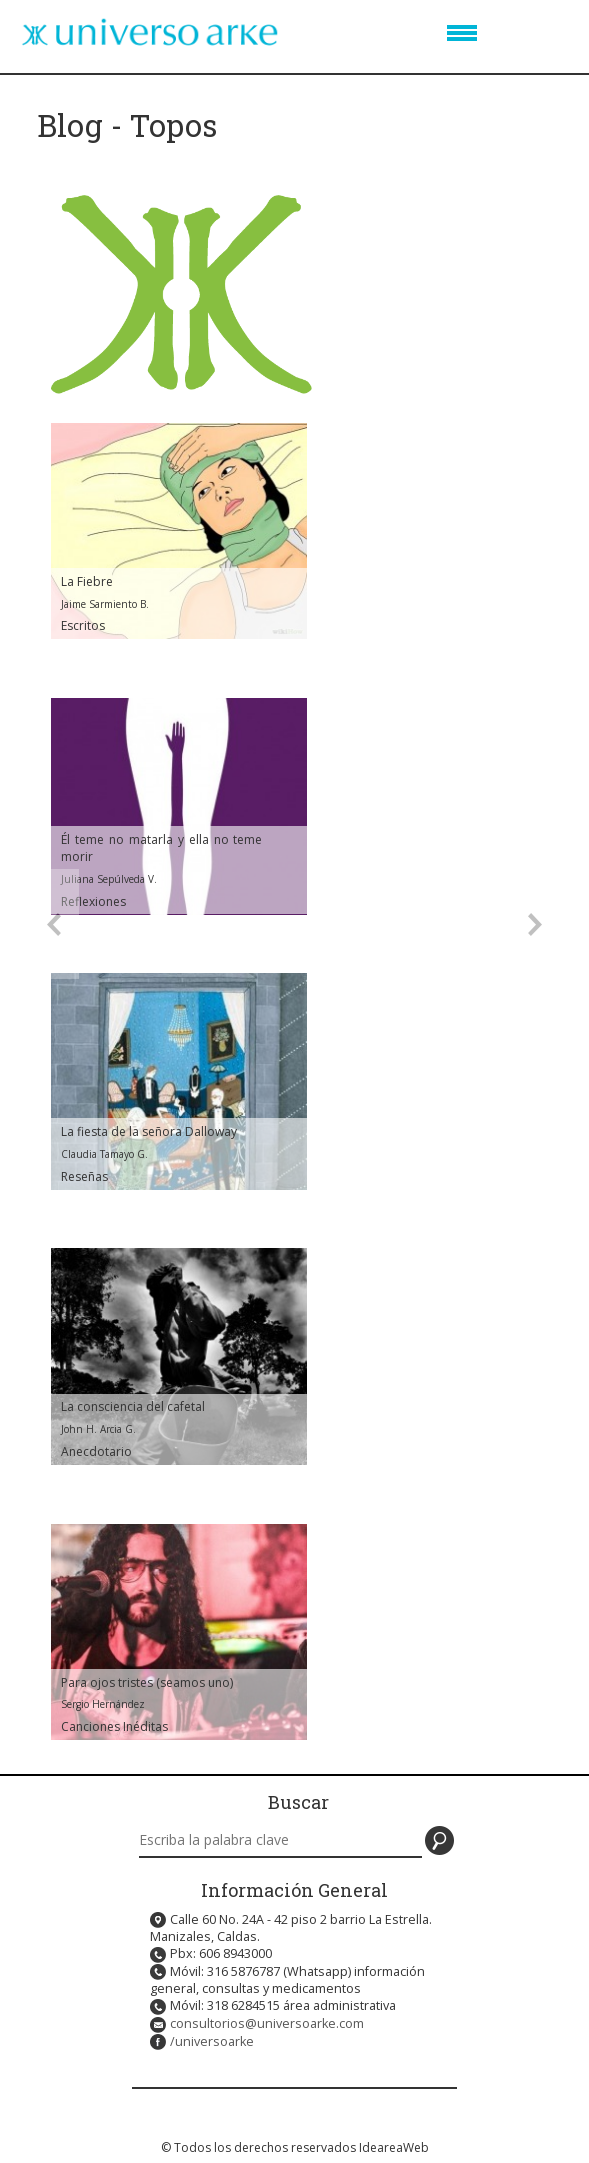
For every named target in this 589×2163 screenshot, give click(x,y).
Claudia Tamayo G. (104, 1154)
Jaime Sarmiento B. (105, 604)
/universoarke (212, 2041)
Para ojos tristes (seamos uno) (147, 1682)
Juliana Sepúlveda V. (109, 879)
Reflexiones (93, 901)
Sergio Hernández (103, 1704)
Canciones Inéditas (114, 1726)
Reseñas (84, 1176)
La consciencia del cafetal (133, 1406)
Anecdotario (96, 1451)
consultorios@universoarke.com (267, 2023)
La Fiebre (87, 581)
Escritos (83, 625)
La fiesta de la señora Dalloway (149, 1131)
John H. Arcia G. (98, 1429)
